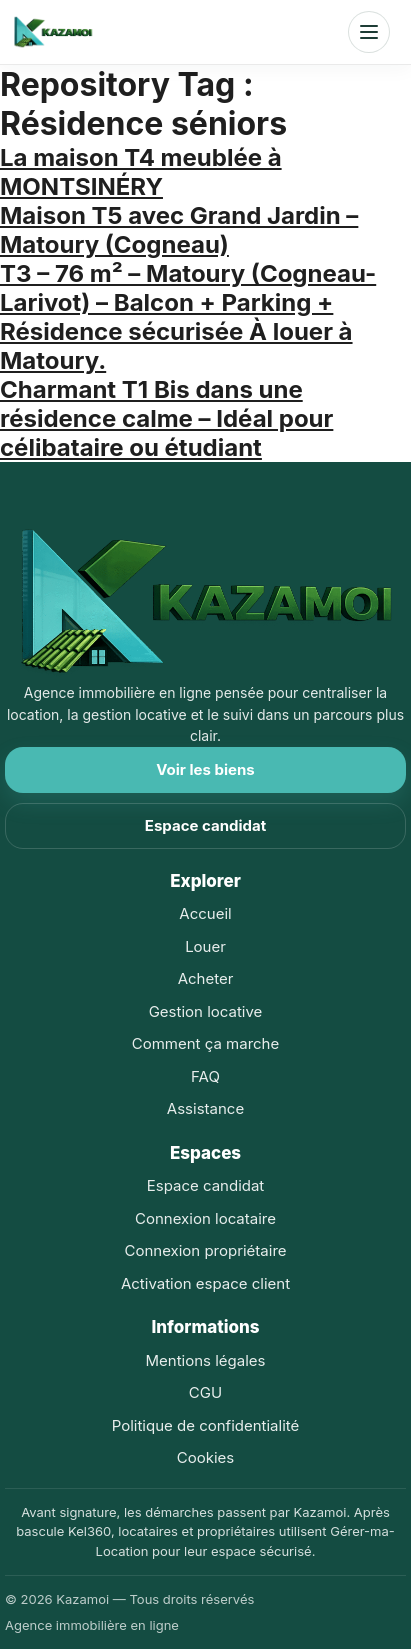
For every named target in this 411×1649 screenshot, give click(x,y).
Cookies (205, 1457)
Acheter (206, 978)
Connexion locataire (205, 1218)
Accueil (205, 913)
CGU (205, 1392)
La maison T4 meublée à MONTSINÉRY (141, 172)
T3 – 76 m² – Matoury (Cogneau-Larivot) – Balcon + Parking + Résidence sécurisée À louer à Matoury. (188, 317)
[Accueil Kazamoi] (53, 32)
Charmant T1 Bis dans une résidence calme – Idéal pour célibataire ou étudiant (166, 418)
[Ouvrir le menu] (369, 32)
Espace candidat (205, 825)
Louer (205, 946)
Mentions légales (206, 1360)
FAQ (205, 1076)
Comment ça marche (205, 1043)
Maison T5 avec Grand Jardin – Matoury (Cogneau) (179, 230)
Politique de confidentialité (206, 1425)
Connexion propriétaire (205, 1250)
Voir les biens (205, 769)
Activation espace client (205, 1283)
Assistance (205, 1108)
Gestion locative (206, 1011)
